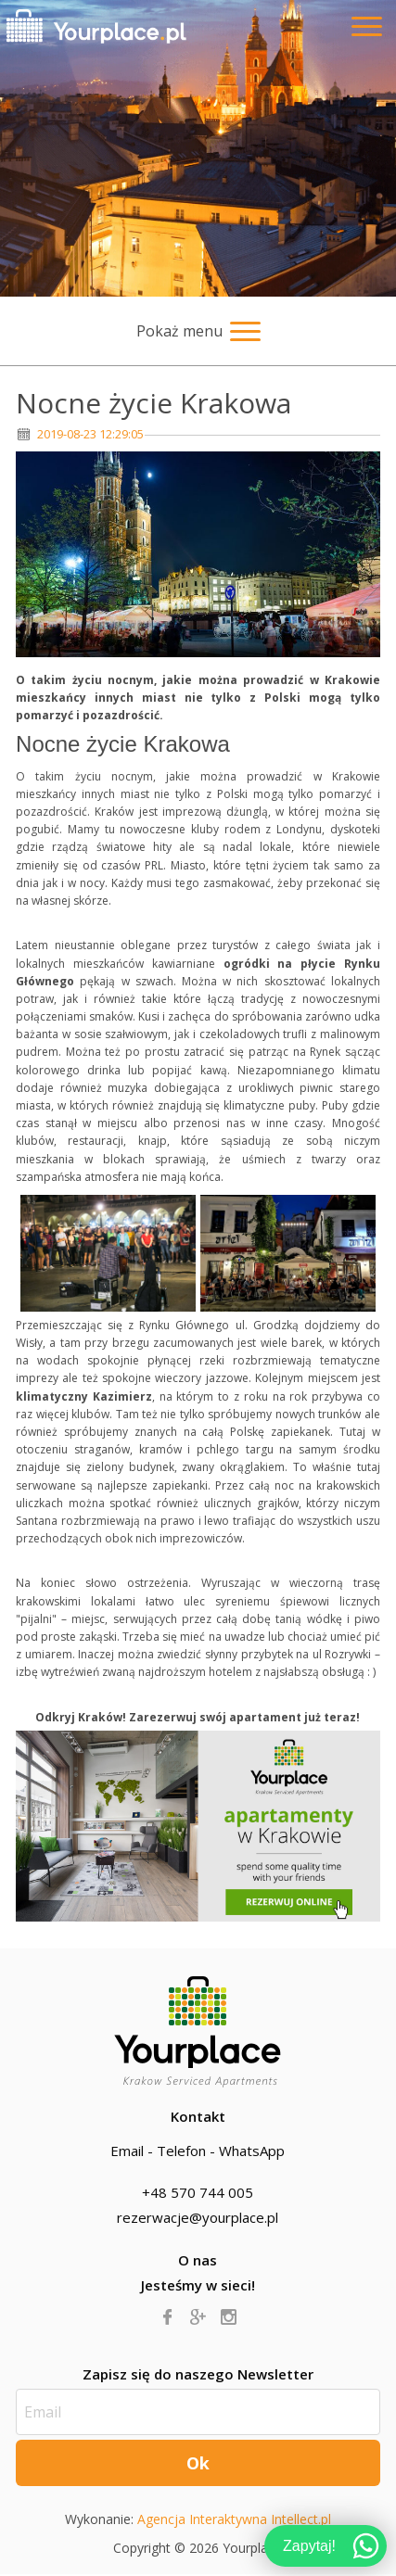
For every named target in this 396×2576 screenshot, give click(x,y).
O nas (197, 2260)
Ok (198, 2463)
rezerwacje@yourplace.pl (197, 2217)
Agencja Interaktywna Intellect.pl (234, 2519)
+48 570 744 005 (197, 2192)
